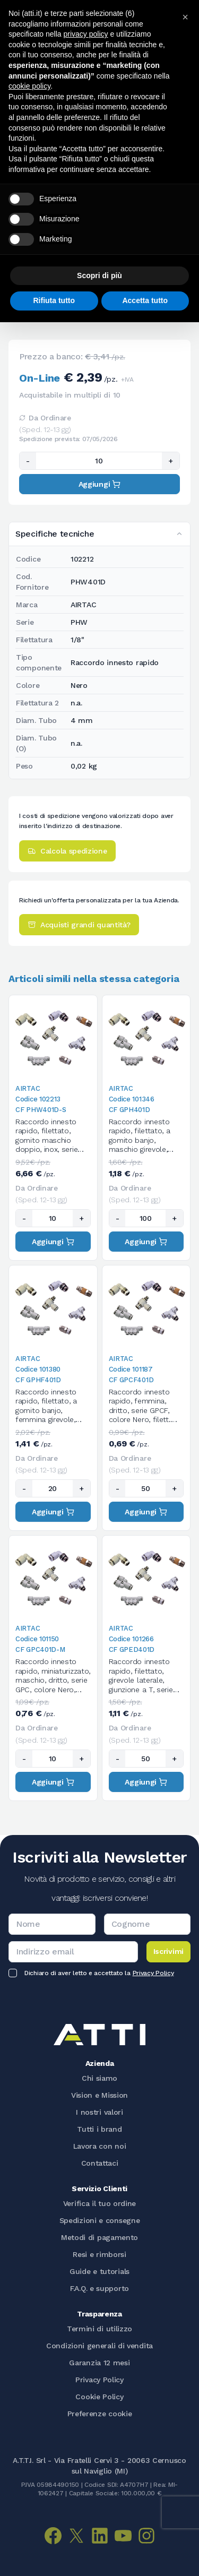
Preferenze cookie (99, 2413)
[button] (185, 16)
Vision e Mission (99, 2095)
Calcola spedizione (67, 851)
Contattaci (99, 2163)
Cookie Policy (99, 2396)
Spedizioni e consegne (99, 2220)
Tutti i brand (99, 2129)
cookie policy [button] (29, 86)
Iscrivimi (168, 1951)
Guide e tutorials (99, 2271)
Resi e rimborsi (99, 2254)
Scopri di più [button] (99, 275)
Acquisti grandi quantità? (79, 924)
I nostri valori (99, 2112)
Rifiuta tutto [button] (54, 300)
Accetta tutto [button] (145, 300)
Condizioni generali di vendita (99, 2345)
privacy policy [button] (86, 34)
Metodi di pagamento (99, 2237)
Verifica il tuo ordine (99, 2203)
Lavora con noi (99, 2146)
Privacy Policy (153, 1973)
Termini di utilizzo (99, 2328)
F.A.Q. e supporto (99, 2288)
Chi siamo (99, 2078)
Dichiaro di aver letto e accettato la (99, 1973)
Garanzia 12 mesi (99, 2362)
